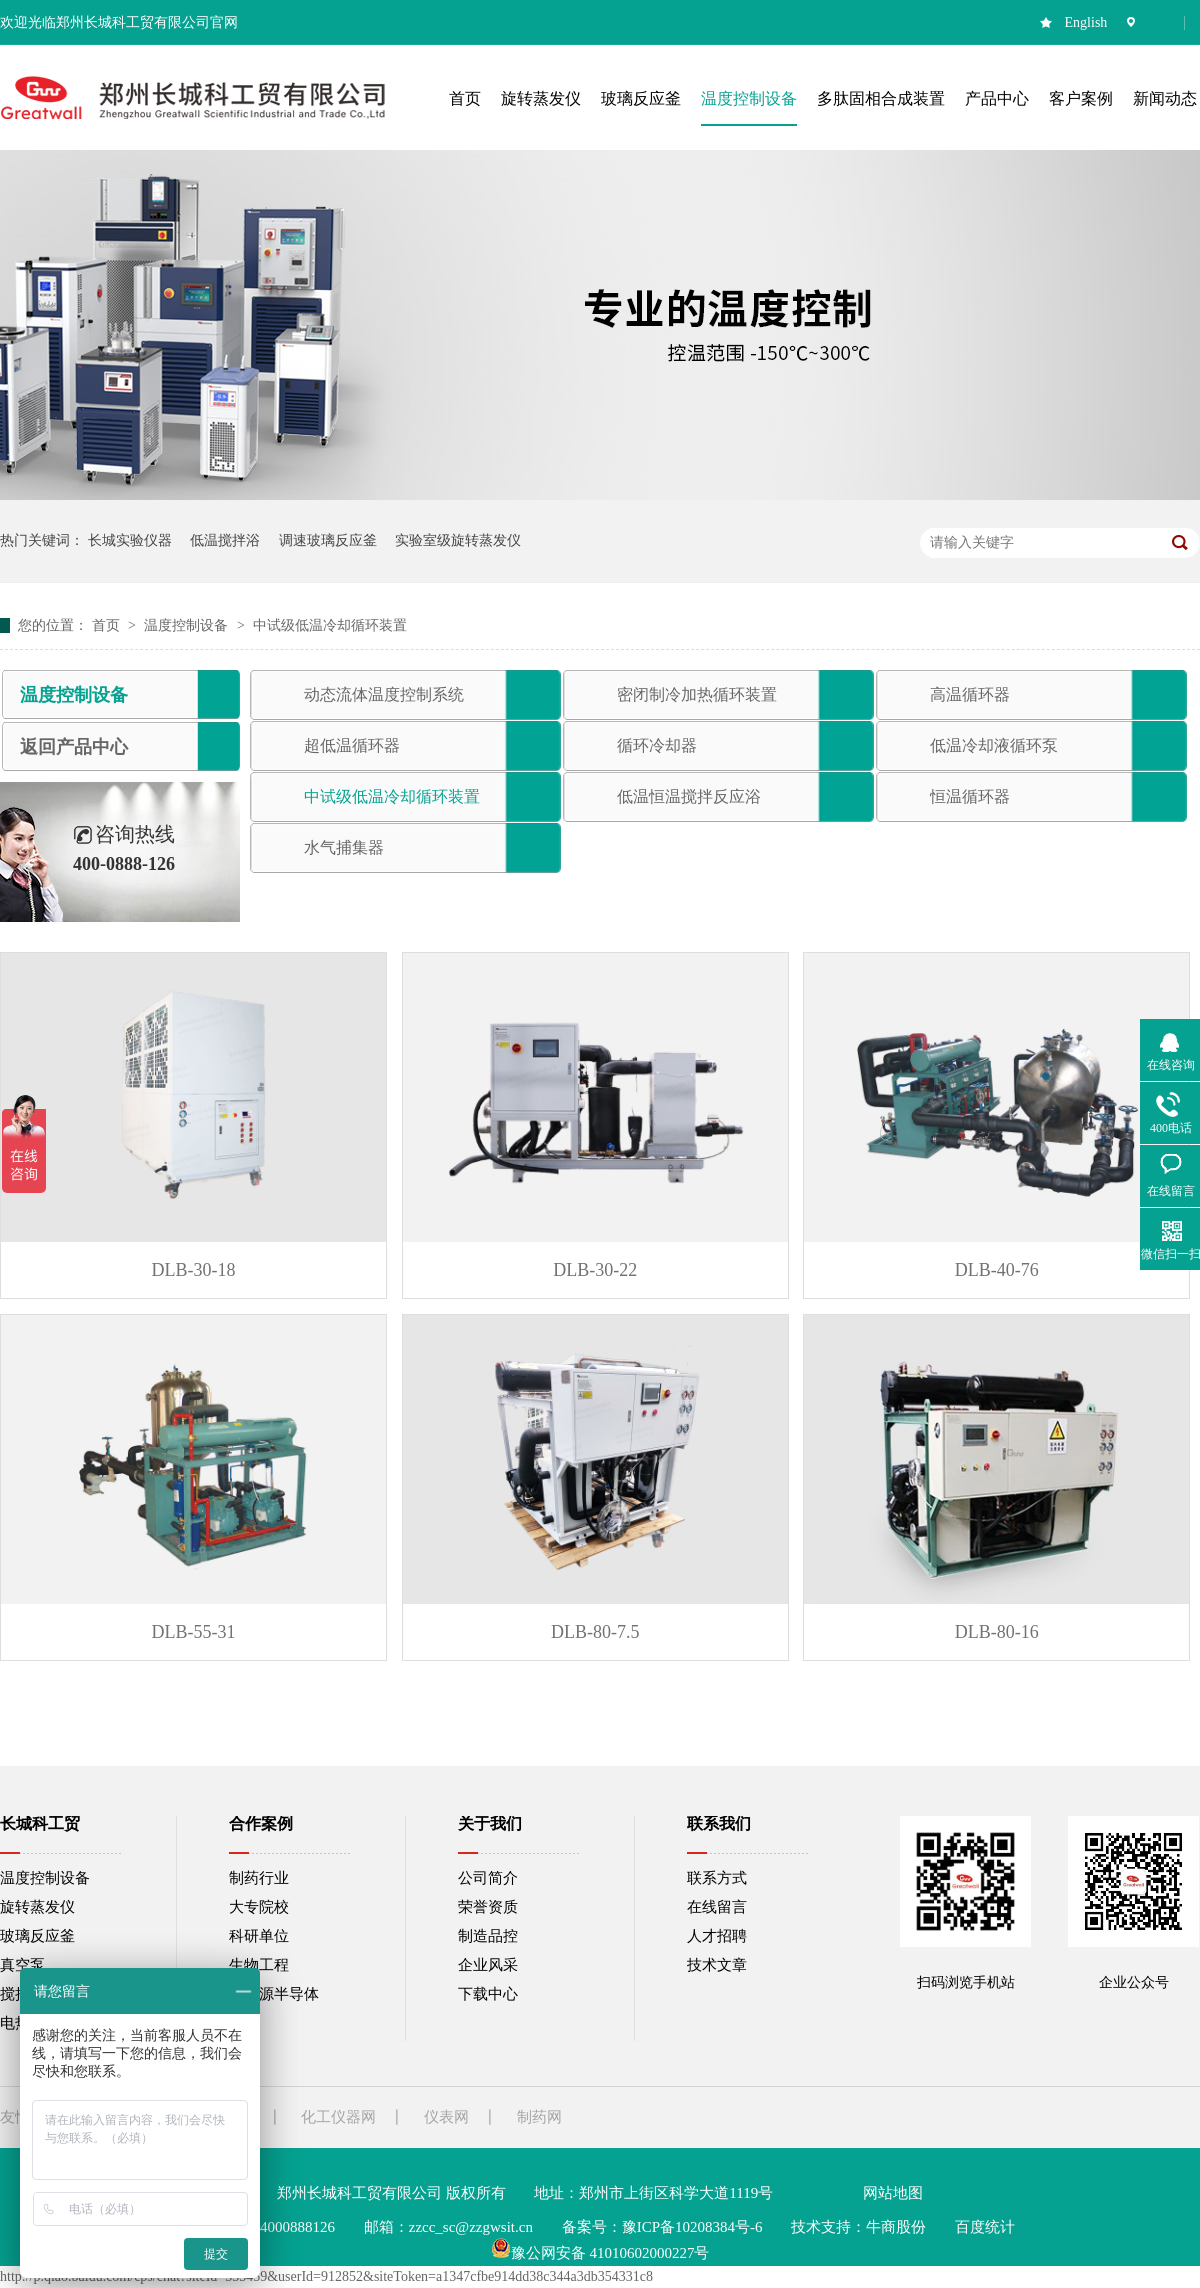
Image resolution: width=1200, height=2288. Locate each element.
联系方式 (717, 1878)
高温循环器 (970, 694)
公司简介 (488, 1878)
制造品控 (488, 1936)
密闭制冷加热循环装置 (697, 694)
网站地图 (893, 2193)
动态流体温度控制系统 (384, 694)
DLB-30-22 (595, 1270)
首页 (108, 625)
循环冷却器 (657, 745)
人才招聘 (717, 1936)
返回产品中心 (74, 747)
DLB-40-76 (997, 1270)
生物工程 (259, 1965)
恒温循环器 (970, 796)
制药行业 (259, 1878)
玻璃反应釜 (37, 1936)
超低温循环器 (352, 745)
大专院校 (259, 1907)
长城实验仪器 (130, 540)
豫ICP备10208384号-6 (692, 2227)
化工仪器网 (338, 2117)
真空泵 (22, 1965)
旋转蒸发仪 (37, 1907)
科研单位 (259, 1936)
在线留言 (717, 1907)
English (1086, 22)
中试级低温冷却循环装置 (330, 625)
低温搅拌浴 (225, 540)
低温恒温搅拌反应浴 (689, 796)
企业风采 (488, 1965)
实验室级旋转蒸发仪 (458, 540)
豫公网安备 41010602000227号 (600, 2253)
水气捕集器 (344, 847)
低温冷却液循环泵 (994, 745)
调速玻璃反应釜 (328, 540)
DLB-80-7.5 (595, 1632)
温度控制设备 (188, 625)
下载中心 (488, 1994)
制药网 (539, 2117)
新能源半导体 (274, 1994)
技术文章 (717, 1965)
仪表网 (446, 2117)
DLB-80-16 (997, 1632)
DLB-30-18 (194, 1270)
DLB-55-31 (194, 1632)
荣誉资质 (488, 1907)
